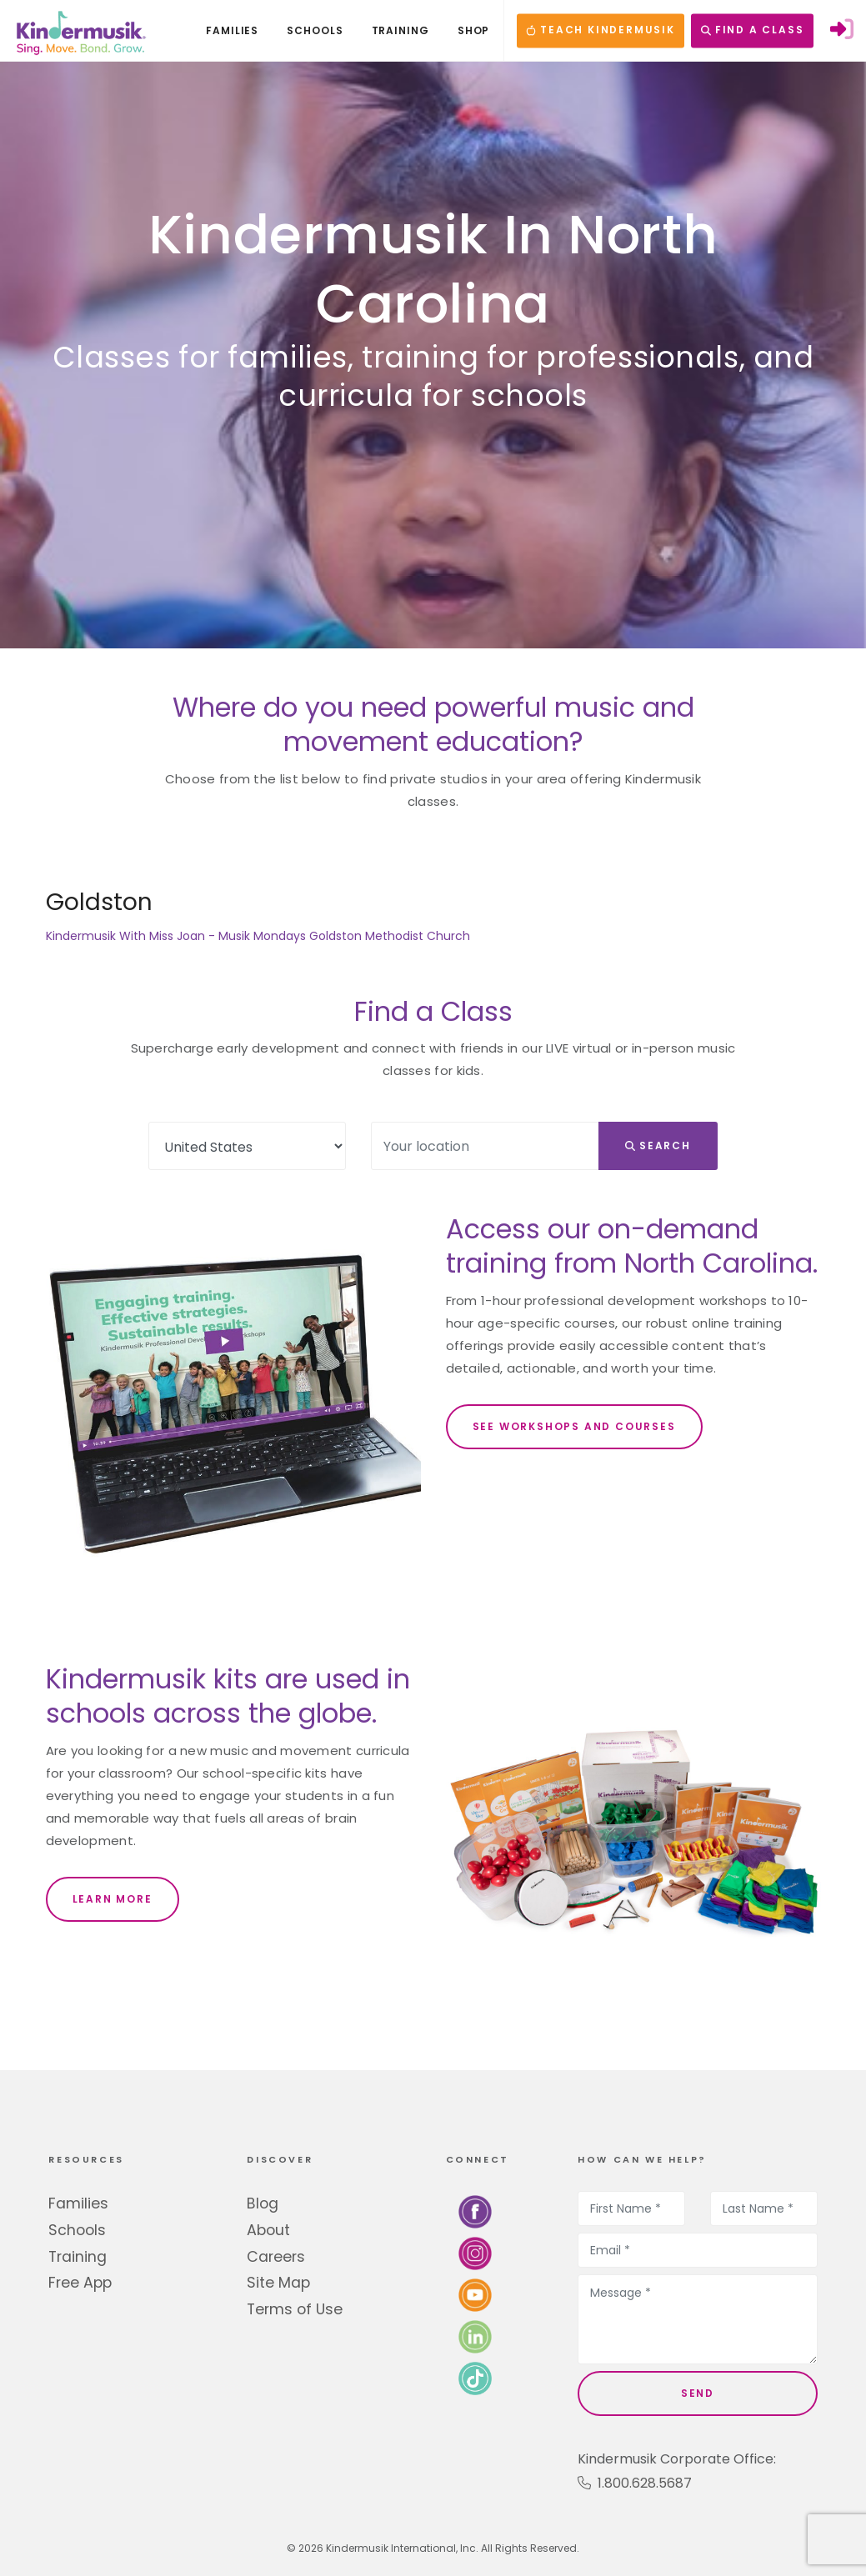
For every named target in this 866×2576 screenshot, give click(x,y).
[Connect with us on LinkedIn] (475, 2336)
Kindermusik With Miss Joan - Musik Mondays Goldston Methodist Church (258, 936)
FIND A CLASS (752, 30)
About (268, 2230)
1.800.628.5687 (635, 2483)
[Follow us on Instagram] (475, 2253)
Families (78, 2203)
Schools (77, 2230)
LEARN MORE (113, 1899)
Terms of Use (295, 2309)
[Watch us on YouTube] (475, 2295)
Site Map (278, 2283)
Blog (262, 2203)
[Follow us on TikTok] (475, 2378)
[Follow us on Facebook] (475, 2211)
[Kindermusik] (80, 31)
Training (77, 2257)
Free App (80, 2283)
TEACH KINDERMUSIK (600, 30)
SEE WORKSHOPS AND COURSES (574, 1426)
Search (658, 1145)
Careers (276, 2257)
